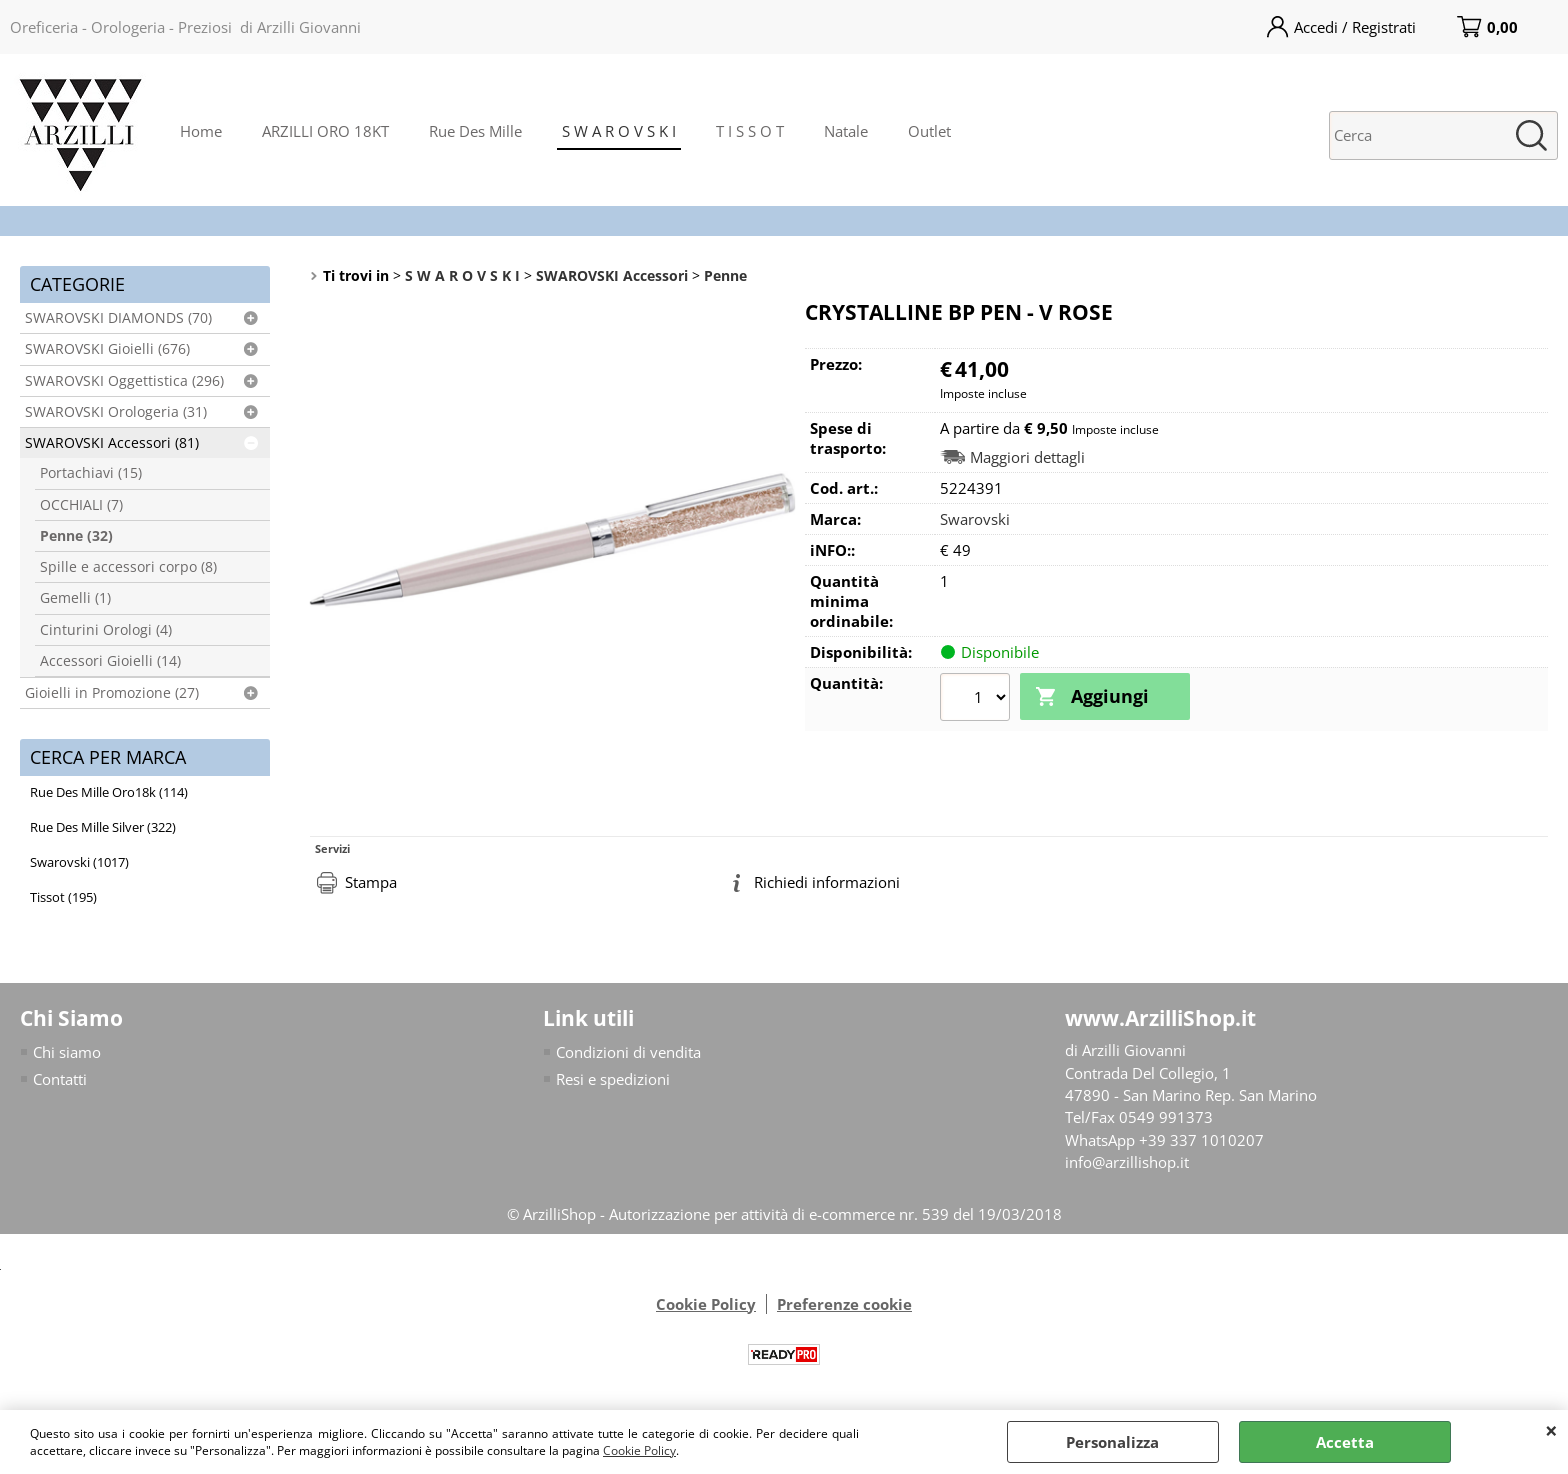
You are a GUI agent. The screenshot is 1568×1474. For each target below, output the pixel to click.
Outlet (929, 131)
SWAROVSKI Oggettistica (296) (124, 381)
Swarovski (975, 519)
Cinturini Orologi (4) (106, 630)
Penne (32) (76, 536)
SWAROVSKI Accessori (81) (112, 443)
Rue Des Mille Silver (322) (103, 827)
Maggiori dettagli (1027, 457)
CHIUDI (1551, 1430)
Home (201, 131)
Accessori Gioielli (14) (110, 661)
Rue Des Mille (475, 131)
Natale (846, 131)
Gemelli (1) (75, 598)
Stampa (371, 882)
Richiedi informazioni (827, 882)
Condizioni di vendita (628, 1052)
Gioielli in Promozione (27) (112, 693)
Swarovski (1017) (79, 862)
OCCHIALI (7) (81, 505)
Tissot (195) (63, 897)
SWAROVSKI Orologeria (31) (116, 412)
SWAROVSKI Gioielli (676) (107, 349)
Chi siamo (67, 1052)
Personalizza (1112, 1442)
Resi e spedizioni (613, 1079)
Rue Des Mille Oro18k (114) (109, 792)
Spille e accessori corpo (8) (128, 567)
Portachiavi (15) (91, 473)
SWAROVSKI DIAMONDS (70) (118, 318)
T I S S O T (750, 131)
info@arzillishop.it (1127, 1163)
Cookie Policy (639, 1450)
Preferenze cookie (844, 1304)
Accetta (1345, 1442)
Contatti (60, 1079)
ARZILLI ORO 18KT (325, 131)
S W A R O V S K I (619, 131)
